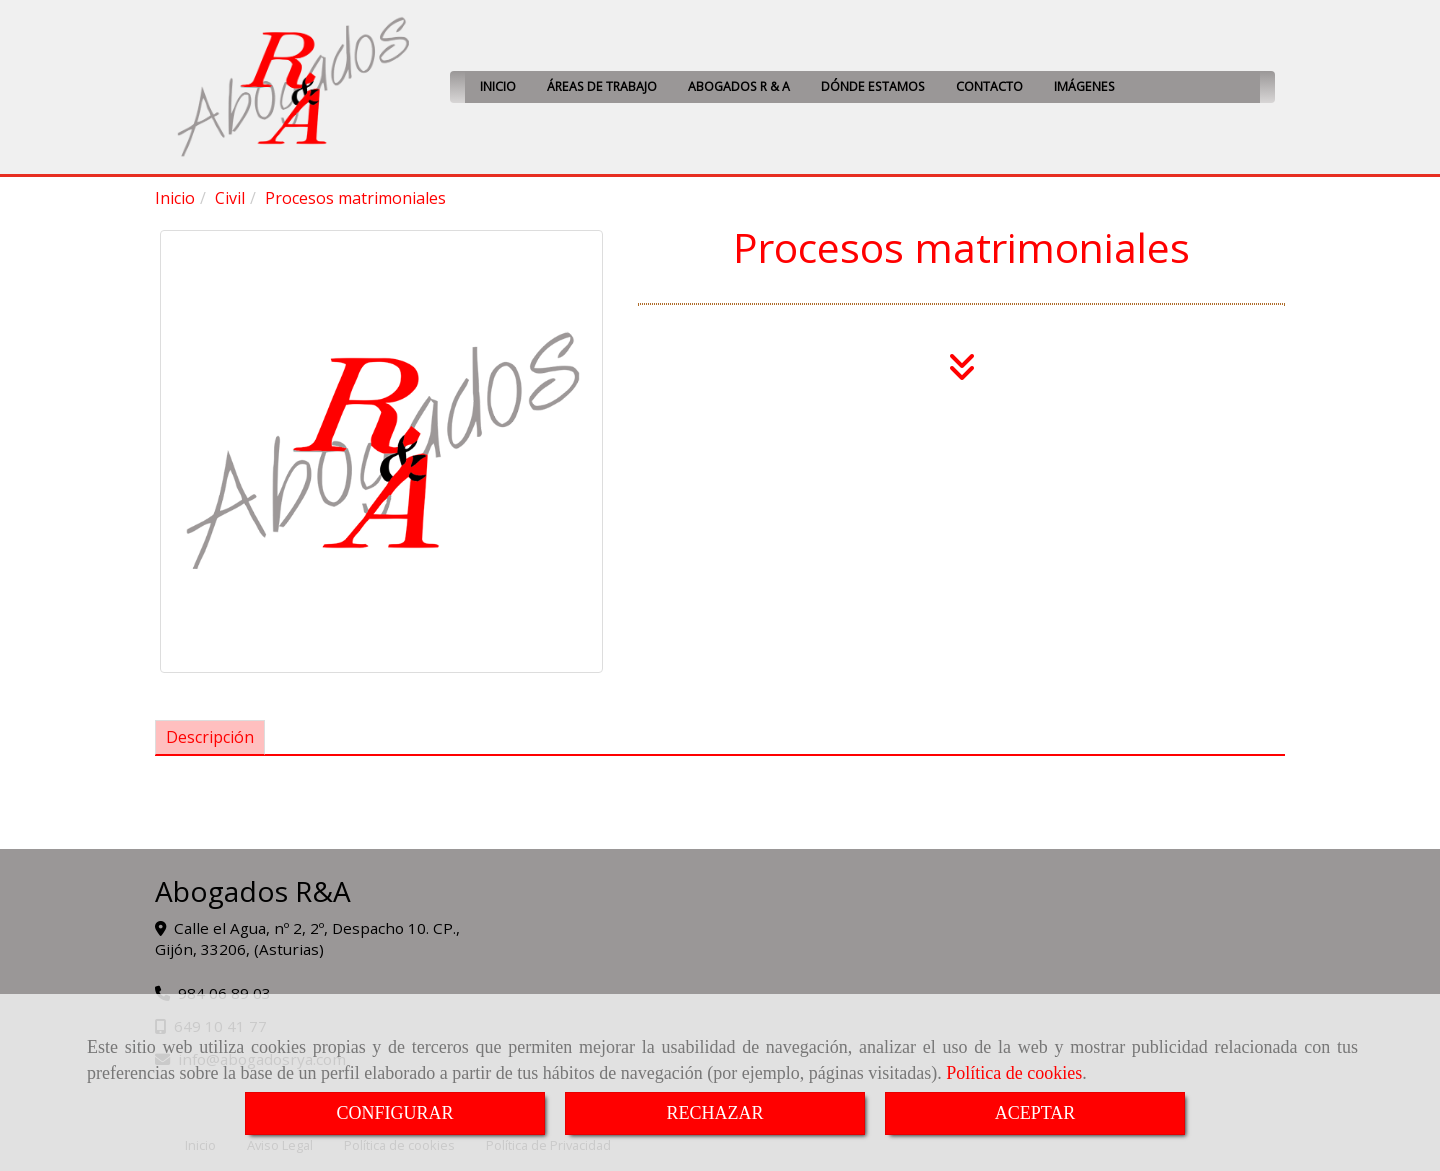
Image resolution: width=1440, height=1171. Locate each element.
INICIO (498, 86)
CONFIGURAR (394, 1113)
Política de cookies (1014, 1073)
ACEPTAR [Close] (1035, 1113)
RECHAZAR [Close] (714, 1113)
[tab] (210, 737)
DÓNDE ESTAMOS (873, 86)
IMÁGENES (1084, 86)
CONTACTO (989, 86)
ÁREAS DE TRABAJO (602, 86)
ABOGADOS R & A (739, 86)
